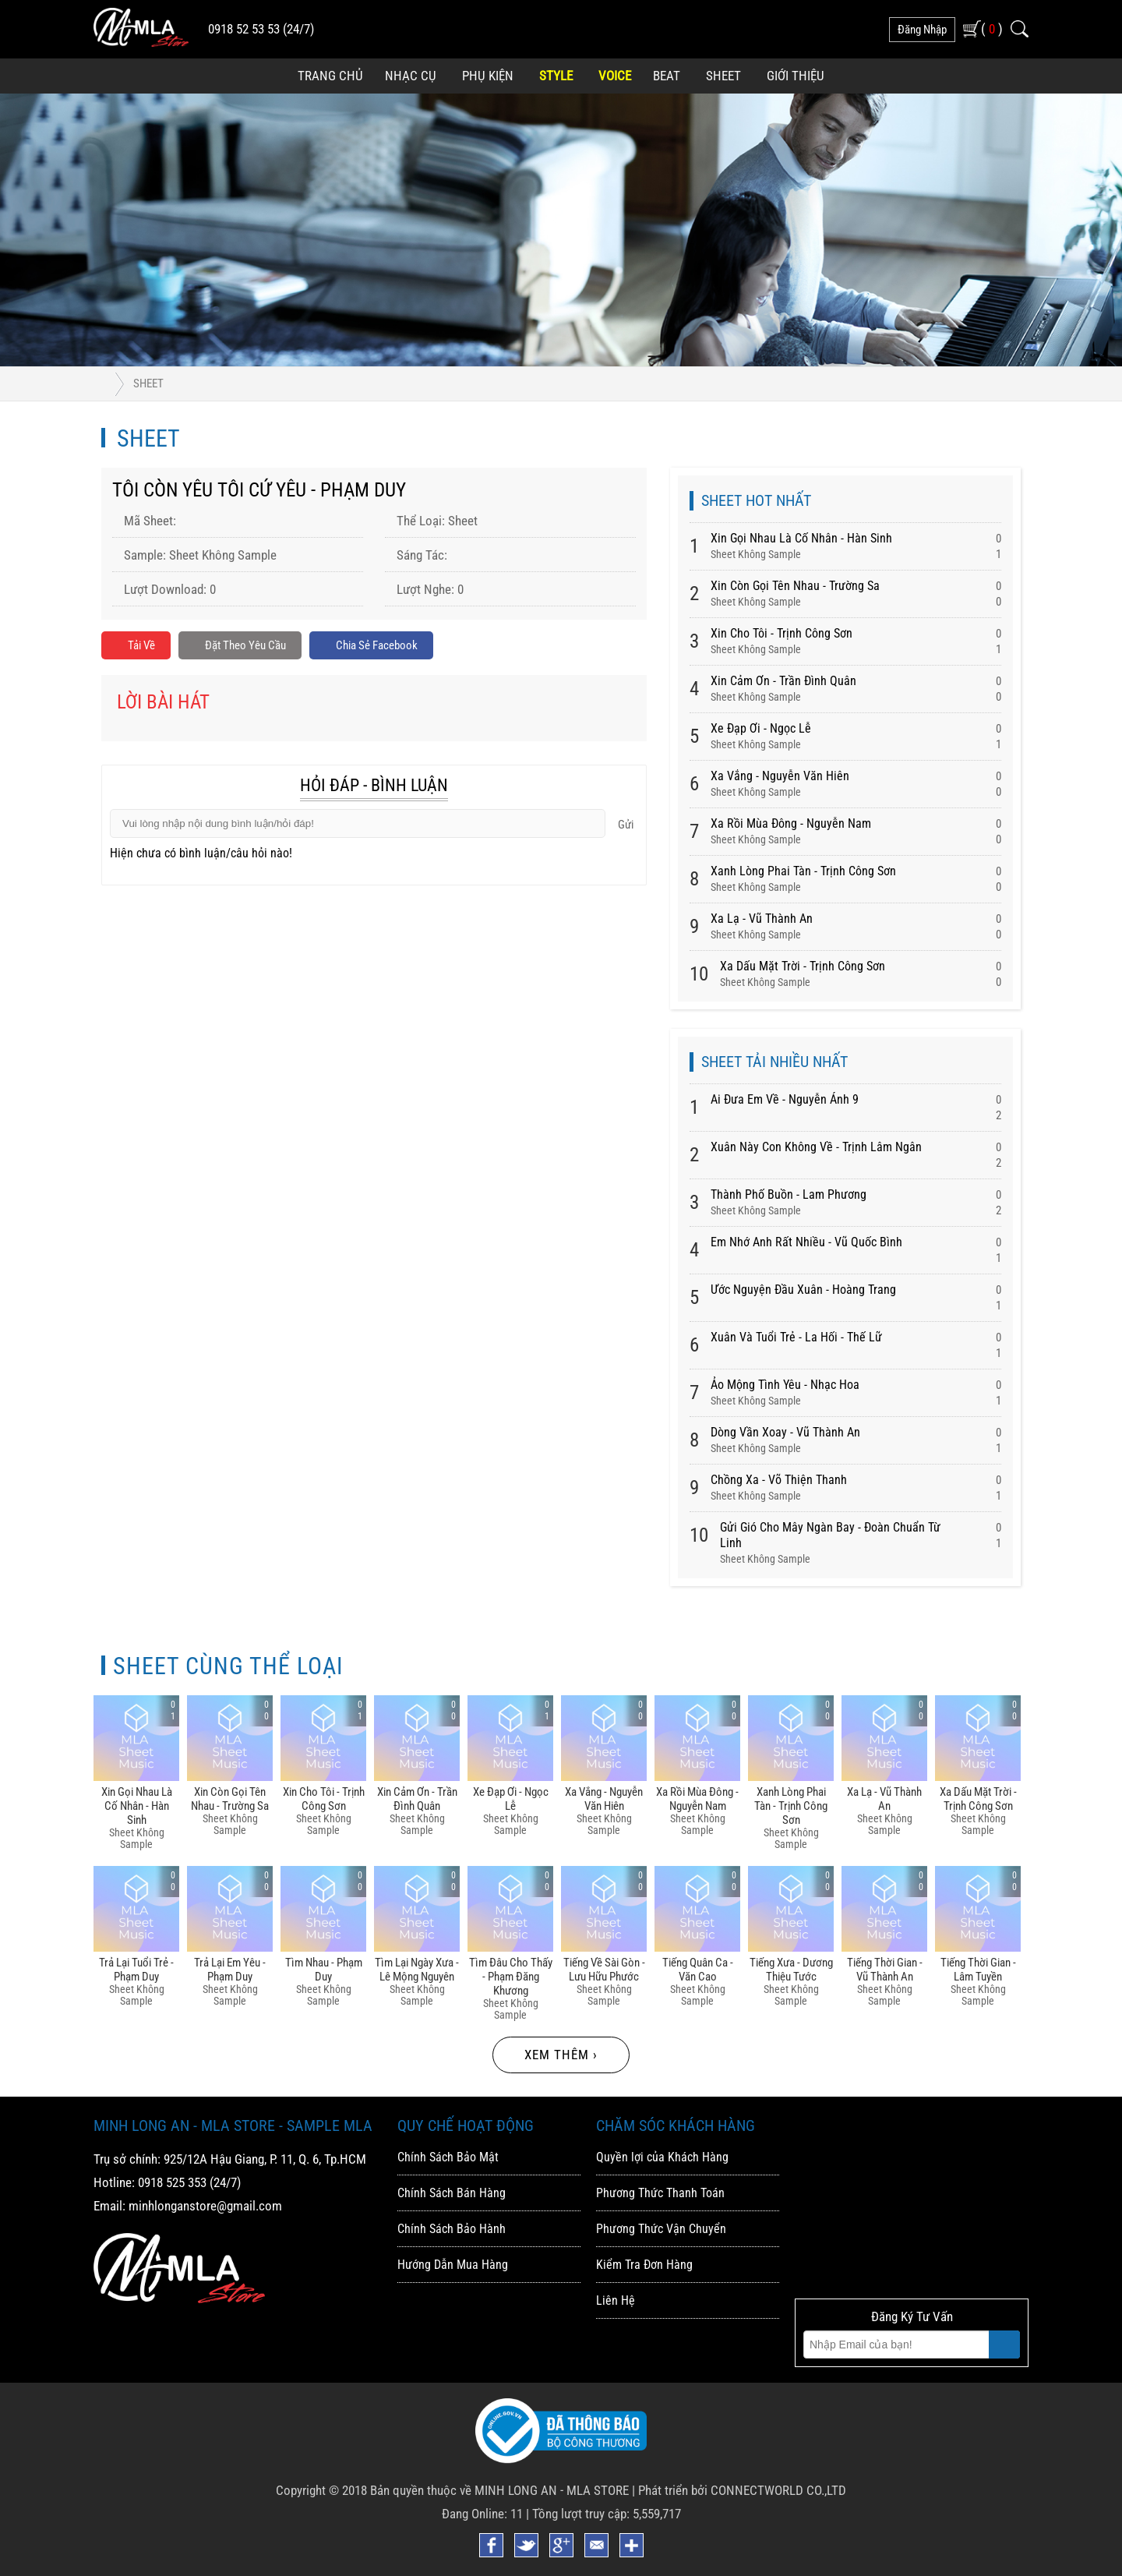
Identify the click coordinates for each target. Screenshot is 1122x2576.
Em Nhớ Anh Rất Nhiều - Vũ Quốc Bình (806, 1242)
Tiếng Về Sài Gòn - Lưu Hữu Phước (604, 1970)
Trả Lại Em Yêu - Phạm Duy (230, 1970)
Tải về (138, 646)
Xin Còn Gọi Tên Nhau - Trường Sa (795, 585)
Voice (614, 75)
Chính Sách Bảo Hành (451, 2228)
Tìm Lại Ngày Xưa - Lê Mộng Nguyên (417, 1970)
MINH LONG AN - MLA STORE (552, 2490)
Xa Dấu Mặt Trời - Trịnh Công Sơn (802, 966)
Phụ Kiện (487, 75)
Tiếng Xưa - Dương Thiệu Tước (791, 1970)
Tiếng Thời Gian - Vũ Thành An (885, 1970)
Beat (666, 75)
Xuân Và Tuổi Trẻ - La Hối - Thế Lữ (796, 1337)
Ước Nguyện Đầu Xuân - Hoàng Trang (803, 1289)
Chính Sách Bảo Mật (448, 2157)
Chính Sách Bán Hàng (451, 2193)
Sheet (723, 75)
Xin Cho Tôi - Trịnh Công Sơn (781, 633)
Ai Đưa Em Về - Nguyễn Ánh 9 (785, 1099)
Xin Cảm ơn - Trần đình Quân (783, 680)
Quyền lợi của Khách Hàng (662, 2157)
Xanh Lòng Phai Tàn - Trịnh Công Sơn (803, 871)
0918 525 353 (172, 2182)
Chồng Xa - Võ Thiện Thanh (779, 1479)
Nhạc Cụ (410, 75)
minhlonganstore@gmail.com (205, 2206)
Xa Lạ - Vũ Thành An (762, 918)
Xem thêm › (561, 2054)
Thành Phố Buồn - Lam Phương (788, 1194)
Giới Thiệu (795, 75)
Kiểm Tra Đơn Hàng (644, 2264)
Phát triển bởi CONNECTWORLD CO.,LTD (742, 2490)
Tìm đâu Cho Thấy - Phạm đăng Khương (510, 1977)
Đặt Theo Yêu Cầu (250, 646)
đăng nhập (922, 30)
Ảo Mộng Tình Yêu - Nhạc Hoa (785, 1384)
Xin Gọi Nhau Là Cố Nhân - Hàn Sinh (801, 538)
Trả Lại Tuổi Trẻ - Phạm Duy (136, 1970)
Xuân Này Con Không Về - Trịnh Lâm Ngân (816, 1147)
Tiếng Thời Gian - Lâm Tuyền (978, 1970)
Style (556, 75)
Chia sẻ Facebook (396, 646)
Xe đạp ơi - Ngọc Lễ (761, 728)
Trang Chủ (330, 75)
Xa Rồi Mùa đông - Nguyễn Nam (791, 823)
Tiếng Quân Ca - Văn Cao (697, 1970)
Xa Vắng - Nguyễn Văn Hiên (780, 776)
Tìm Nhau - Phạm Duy (323, 1970)
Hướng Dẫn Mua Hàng (452, 2264)
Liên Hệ (615, 2300)
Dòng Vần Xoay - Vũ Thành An (785, 1432)
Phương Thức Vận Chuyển (661, 2228)
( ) (992, 28)
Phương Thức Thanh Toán (660, 2193)
